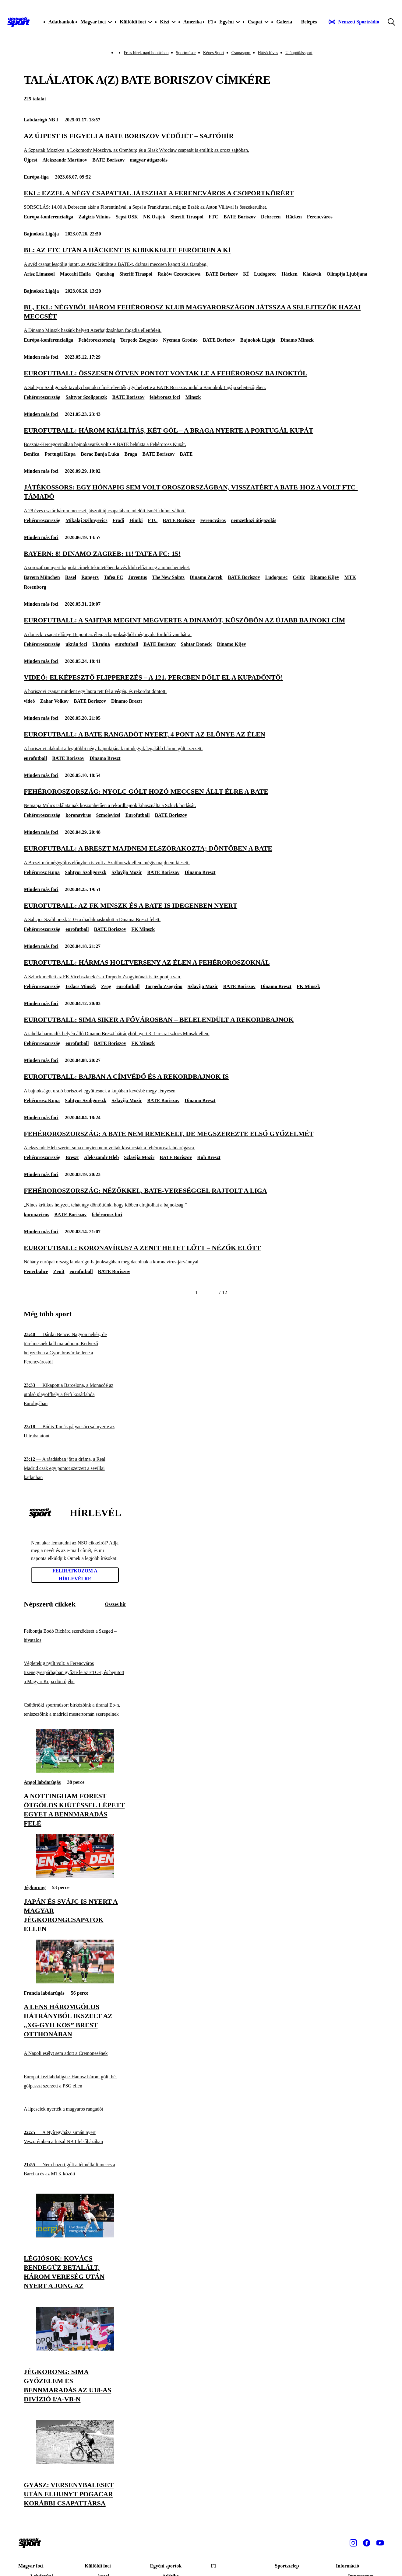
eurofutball (126, 644)
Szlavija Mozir (126, 872)
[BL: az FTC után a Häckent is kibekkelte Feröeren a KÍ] (201, 256)
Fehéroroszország (96, 340)
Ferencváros (320, 216)
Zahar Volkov (54, 701)
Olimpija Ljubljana (346, 274)
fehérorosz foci (165, 397)
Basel (70, 577)
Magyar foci (31, 2565)
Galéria (284, 21)
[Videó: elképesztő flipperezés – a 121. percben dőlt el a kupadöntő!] (201, 684)
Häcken (294, 216)
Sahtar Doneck (196, 644)
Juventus (137, 577)
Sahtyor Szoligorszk (86, 397)
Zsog (106, 986)
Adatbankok (61, 21)
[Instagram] (353, 2542)
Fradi (118, 520)
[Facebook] (366, 2542)
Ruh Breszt (208, 1157)
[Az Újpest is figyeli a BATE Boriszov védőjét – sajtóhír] (201, 142)
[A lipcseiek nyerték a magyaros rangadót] (75, 2109)
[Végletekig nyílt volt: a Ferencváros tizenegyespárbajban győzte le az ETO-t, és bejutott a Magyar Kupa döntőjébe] (75, 1672)
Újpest (30, 159)
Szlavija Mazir (203, 986)
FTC (213, 216)
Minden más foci (41, 357)
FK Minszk (143, 929)
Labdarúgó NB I (41, 119)
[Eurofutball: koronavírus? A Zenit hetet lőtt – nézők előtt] (201, 1254)
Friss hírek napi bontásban (146, 52)
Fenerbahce (36, 1271)
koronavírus (78, 815)
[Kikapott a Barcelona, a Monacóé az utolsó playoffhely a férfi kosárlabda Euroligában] (75, 1394)
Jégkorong (35, 1887)
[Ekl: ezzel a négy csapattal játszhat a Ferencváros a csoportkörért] (201, 200)
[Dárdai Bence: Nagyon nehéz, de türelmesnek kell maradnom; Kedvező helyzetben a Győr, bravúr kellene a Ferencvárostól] (75, 1348)
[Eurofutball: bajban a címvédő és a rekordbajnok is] (201, 1083)
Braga (131, 454)
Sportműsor (186, 52)
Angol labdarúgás (42, 1782)
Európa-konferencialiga (48, 216)
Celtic (299, 577)
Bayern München (42, 577)
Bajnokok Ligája (41, 233)
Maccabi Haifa (75, 274)
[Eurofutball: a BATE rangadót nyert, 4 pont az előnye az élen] (201, 741)
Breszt (72, 1157)
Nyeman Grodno (180, 340)
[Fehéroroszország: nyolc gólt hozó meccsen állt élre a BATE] (201, 798)
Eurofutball (137, 815)
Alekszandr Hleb (101, 1157)
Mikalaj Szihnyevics (86, 520)
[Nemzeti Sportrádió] (354, 22)
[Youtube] (380, 2542)
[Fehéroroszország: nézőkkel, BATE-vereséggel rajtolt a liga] (201, 1197)
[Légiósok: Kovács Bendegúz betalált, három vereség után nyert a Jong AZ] (75, 2235)
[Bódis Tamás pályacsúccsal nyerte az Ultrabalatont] (75, 1431)
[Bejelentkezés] (309, 22)
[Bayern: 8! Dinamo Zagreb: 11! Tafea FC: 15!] (201, 560)
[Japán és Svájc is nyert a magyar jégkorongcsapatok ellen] (75, 1876)
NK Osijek (154, 216)
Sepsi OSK (127, 216)
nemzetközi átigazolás (253, 520)
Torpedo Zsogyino (139, 340)
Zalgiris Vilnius (94, 216)
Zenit (58, 1271)
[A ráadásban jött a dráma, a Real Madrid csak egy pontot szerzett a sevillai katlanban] (75, 1468)
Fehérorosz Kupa (42, 872)
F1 (210, 21)
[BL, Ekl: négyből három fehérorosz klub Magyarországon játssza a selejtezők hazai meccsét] (201, 318)
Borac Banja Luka (100, 454)
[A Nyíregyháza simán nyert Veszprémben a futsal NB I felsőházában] (75, 2137)
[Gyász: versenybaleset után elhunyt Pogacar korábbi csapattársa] (75, 2462)
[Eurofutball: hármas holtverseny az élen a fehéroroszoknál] (201, 969)
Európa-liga (36, 176)
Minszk (193, 397)
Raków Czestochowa (178, 274)
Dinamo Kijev (324, 577)
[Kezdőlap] (18, 22)
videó (29, 701)
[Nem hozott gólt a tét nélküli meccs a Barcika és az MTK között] (75, 2169)
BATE (186, 454)
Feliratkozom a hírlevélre (74, 1574)
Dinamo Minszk (297, 340)
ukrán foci (76, 644)
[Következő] (212, 1292)
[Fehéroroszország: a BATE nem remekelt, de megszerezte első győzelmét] (201, 1140)
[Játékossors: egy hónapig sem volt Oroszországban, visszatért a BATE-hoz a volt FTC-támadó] (201, 498)
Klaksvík (312, 274)
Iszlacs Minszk (80, 986)
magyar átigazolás (149, 159)
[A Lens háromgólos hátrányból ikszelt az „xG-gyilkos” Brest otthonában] (75, 1981)
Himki (136, 520)
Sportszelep (287, 2565)
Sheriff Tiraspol (187, 216)
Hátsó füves (268, 52)
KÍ (246, 274)
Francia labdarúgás (44, 1993)
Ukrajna (101, 644)
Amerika (192, 21)
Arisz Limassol (39, 274)
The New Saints (168, 577)
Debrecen (271, 216)
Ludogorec (265, 274)
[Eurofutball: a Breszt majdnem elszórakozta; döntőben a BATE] (201, 855)
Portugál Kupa (60, 454)
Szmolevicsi (108, 815)
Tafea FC (113, 577)
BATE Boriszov (108, 159)
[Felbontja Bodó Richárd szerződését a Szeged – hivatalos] (75, 1635)
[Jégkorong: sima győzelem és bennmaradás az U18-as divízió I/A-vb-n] (75, 2348)
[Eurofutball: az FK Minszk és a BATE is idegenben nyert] (201, 912)
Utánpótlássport (298, 52)
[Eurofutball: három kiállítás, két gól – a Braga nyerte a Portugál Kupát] (201, 437)
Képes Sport (213, 52)
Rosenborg (35, 587)
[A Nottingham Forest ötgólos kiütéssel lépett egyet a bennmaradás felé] (75, 1771)
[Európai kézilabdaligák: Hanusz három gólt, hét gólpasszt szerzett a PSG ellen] (75, 2081)
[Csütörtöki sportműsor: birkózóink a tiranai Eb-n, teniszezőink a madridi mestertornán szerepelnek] (75, 1709)
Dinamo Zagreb (206, 577)
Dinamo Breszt (126, 701)
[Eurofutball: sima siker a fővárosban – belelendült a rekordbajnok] (201, 1026)
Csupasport (241, 52)
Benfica (32, 454)
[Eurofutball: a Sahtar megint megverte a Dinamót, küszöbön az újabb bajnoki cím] (201, 627)
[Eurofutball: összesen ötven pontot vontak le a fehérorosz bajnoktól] (201, 380)
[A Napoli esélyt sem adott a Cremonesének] (75, 2053)
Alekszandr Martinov (64, 159)
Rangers (90, 577)
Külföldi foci (98, 2565)
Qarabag (105, 274)
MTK (350, 577)
